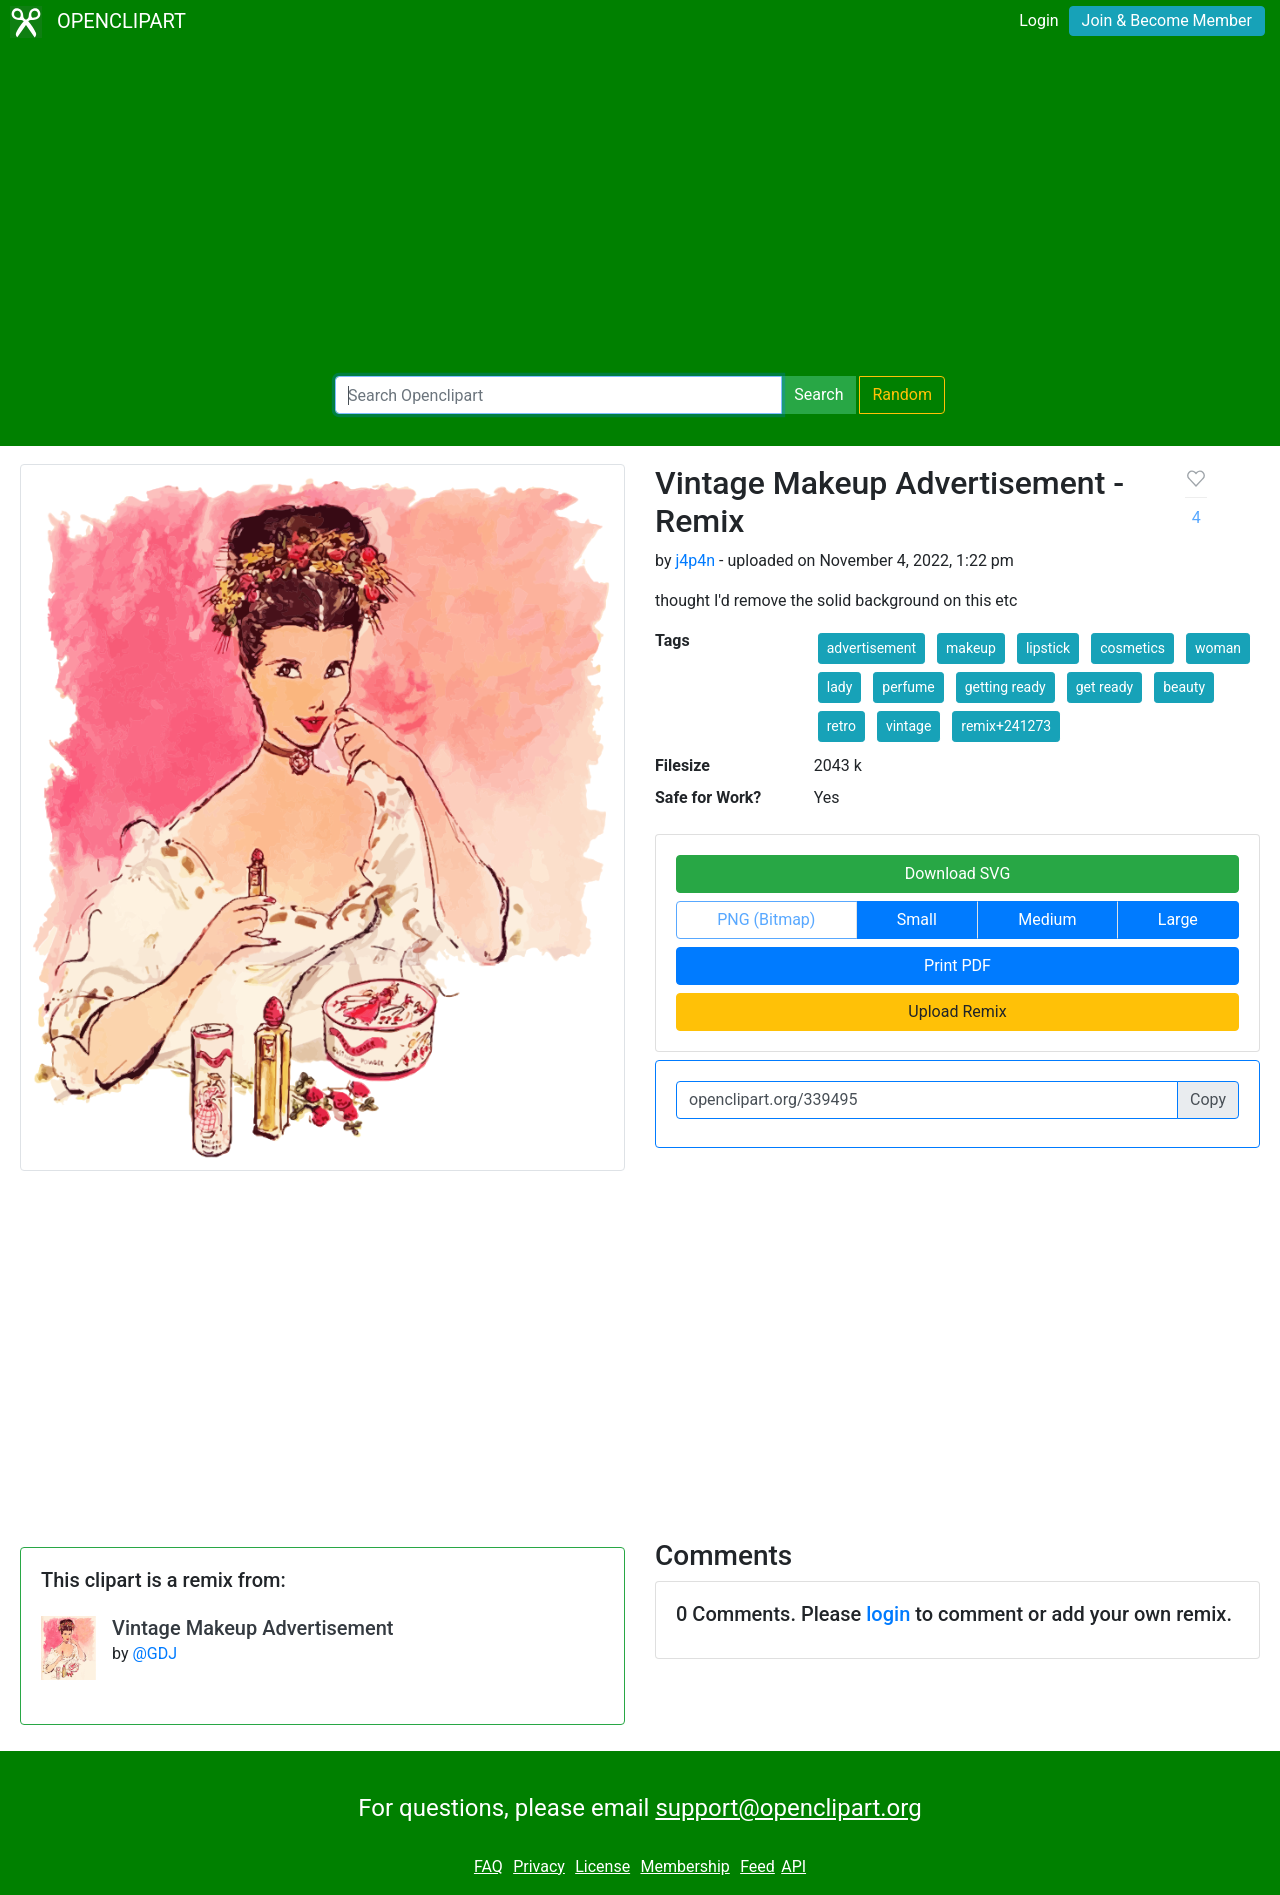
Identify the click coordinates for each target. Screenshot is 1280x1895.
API (793, 1866)
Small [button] (917, 919)
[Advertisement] (640, 210)
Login (1038, 20)
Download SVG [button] (958, 873)
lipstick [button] (1048, 648)
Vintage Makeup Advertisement (252, 1628)
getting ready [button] (1005, 687)
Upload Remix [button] (957, 1011)
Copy (1208, 1099)
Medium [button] (1047, 919)
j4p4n (695, 560)
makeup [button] (971, 648)
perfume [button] (908, 687)
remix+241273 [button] (1006, 726)
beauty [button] (1184, 687)
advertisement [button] (871, 648)
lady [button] (840, 687)
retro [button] (841, 726)
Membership (684, 1866)
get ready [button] (1105, 687)
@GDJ (154, 1653)
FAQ (488, 1866)
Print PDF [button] (957, 965)
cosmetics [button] (1132, 648)
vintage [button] (908, 726)
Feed (757, 1866)
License (602, 1866)
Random (902, 394)
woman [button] (1218, 648)
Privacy (539, 1866)
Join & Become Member (1167, 20)
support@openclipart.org (788, 1808)
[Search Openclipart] (558, 395)
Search (818, 394)
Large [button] (1178, 919)
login (888, 1614)
